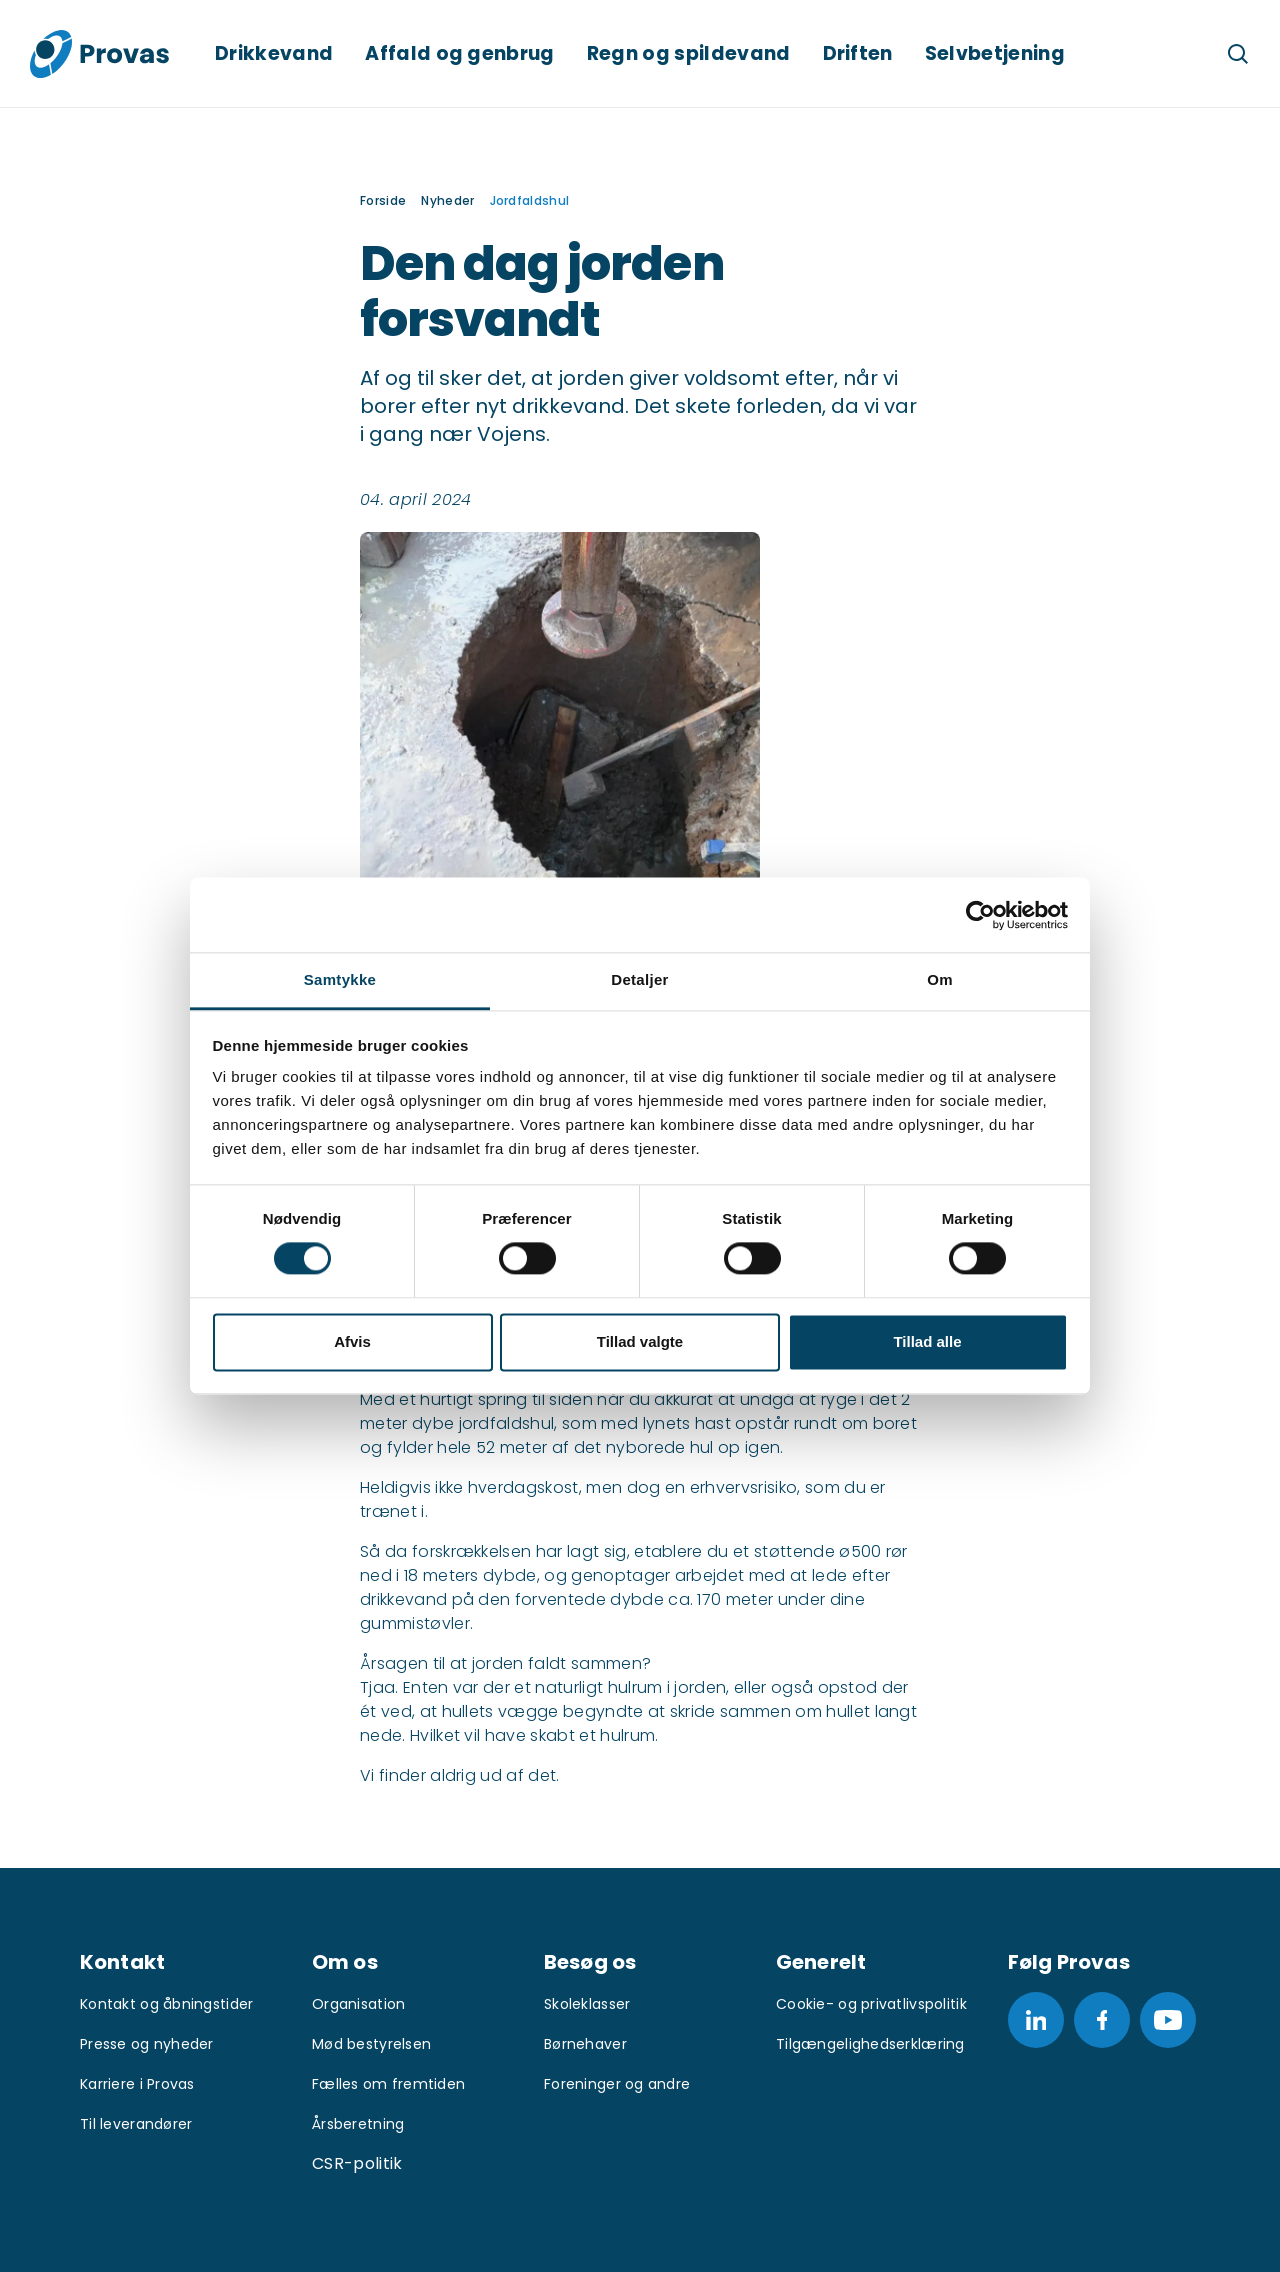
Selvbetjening (995, 53)
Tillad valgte (640, 1341)
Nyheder (447, 200)
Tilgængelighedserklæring (870, 2044)
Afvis (352, 1341)
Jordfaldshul (530, 200)
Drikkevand (274, 53)
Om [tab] (940, 979)
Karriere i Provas (137, 2084)
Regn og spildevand (689, 53)
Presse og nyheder (147, 2044)
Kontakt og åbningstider (166, 2004)
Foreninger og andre (617, 2084)
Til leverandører (136, 2124)
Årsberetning (358, 2124)
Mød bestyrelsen (371, 2044)
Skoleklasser (587, 2004)
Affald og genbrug (459, 53)
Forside (383, 200)
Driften (858, 53)
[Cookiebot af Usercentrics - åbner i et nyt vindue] (980, 915)
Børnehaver (585, 2044)
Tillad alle (927, 1341)
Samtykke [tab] (340, 979)
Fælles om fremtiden (388, 2084)
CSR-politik (357, 2163)
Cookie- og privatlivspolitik (871, 2004)
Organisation (358, 2004)
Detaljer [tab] (639, 979)
